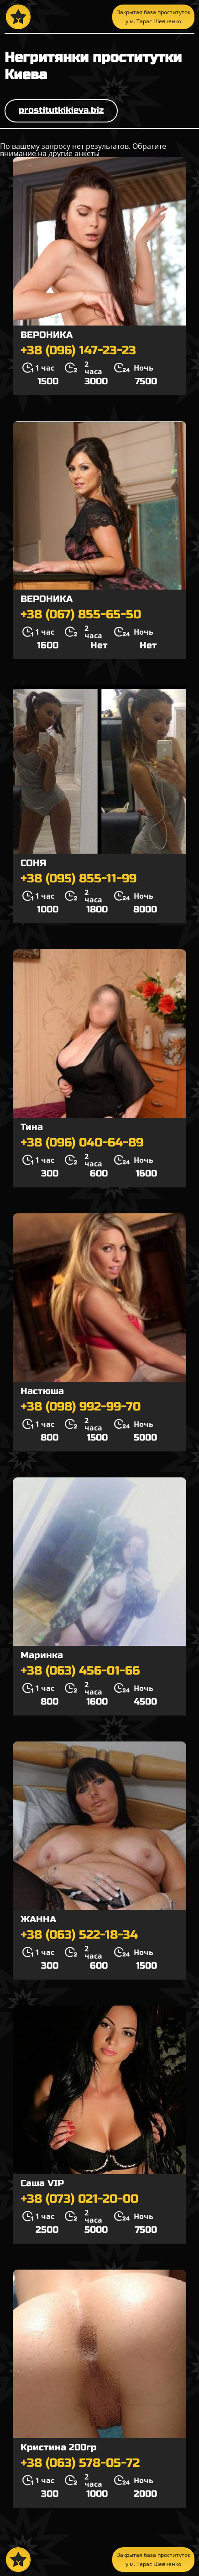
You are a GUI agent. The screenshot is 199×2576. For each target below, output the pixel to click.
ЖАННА (38, 1919)
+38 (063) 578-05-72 (80, 2463)
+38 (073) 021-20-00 (79, 2199)
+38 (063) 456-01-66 (80, 1671)
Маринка (42, 1655)
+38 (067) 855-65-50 (81, 614)
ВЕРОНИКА (47, 335)
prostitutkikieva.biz (61, 110)
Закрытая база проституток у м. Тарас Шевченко (153, 16)
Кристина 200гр (59, 2447)
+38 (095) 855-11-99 (78, 878)
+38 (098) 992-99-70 (81, 1406)
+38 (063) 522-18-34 (79, 1935)
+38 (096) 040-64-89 (82, 1142)
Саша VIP (42, 2183)
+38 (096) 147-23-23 (78, 350)
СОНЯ (33, 863)
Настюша (42, 1391)
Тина (32, 1127)
